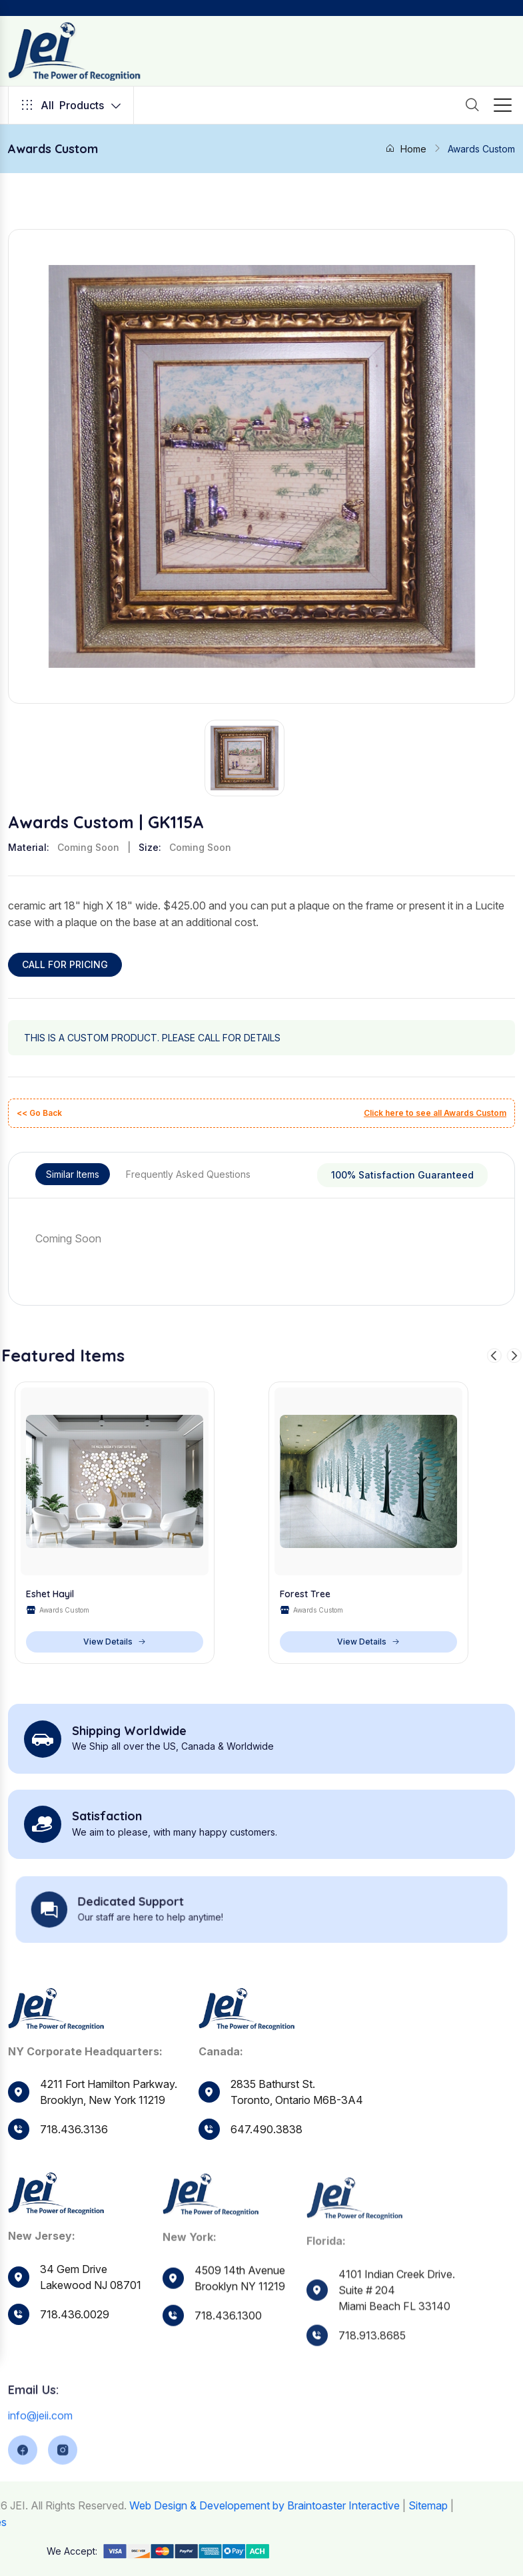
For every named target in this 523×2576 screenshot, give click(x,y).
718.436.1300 (228, 2357)
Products (71, 105)
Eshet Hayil (50, 1594)
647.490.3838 (266, 2145)
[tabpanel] (261, 1238)
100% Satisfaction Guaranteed (402, 1174)
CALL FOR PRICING (65, 964)
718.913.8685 (372, 2379)
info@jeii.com (40, 2459)
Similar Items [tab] (72, 1174)
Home (405, 148)
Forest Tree (305, 1594)
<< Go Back (39, 1113)
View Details (114, 1642)
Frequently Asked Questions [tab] (188, 1174)
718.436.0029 (74, 2345)
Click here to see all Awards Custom (435, 1113)
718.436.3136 (74, 2130)
